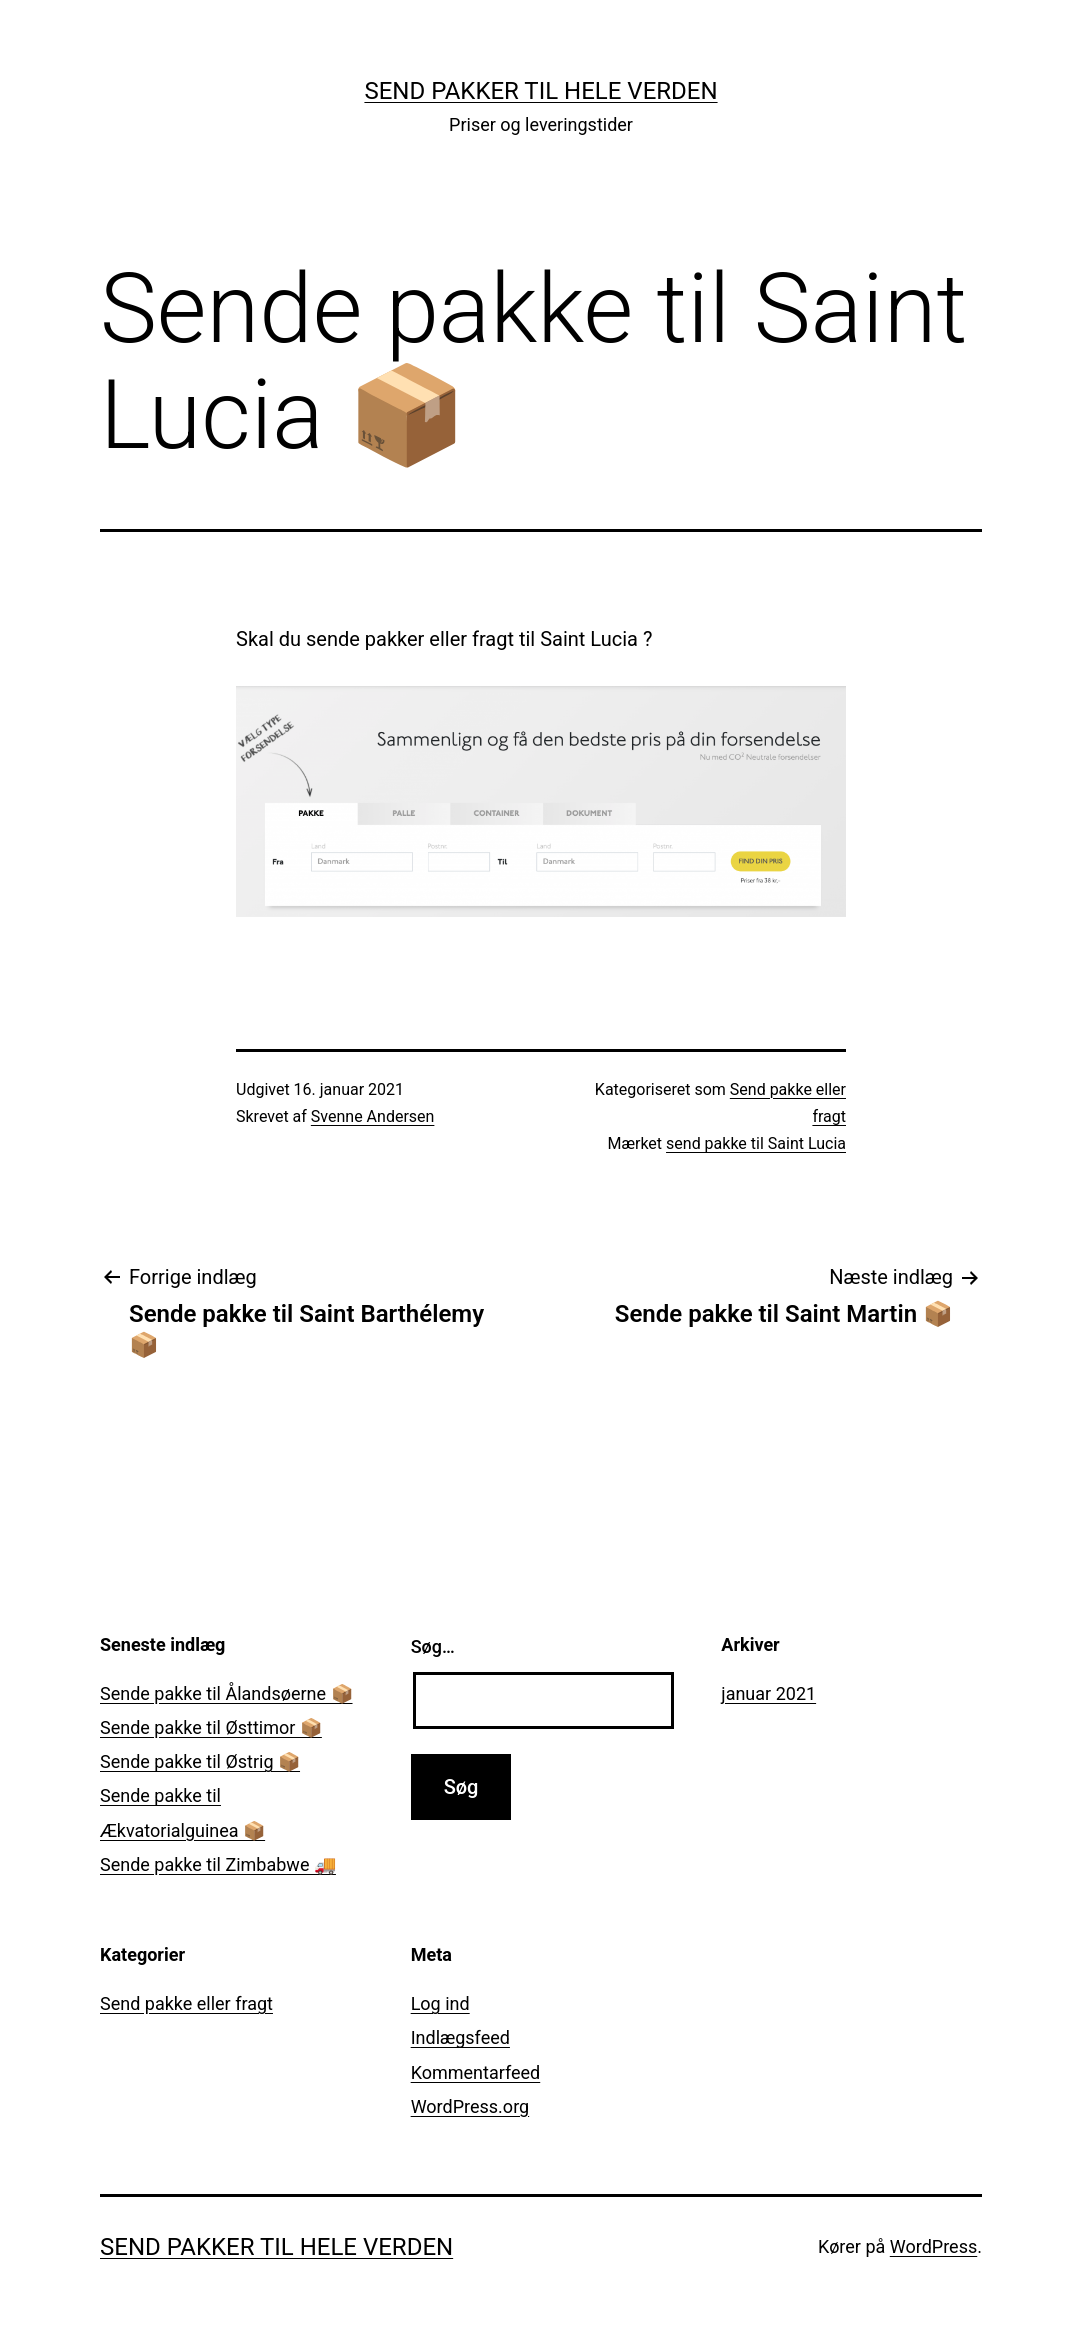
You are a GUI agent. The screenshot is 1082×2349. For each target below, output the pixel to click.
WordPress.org (470, 2106)
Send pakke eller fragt (186, 2003)
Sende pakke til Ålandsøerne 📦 (226, 1693)
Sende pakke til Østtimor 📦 (211, 1727)
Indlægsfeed (460, 2037)
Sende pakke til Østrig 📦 (200, 1761)
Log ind (440, 2003)
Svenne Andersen (373, 1116)
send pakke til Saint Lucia (756, 1143)
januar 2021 (768, 1693)
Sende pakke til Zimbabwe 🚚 (218, 1864)
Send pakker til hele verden (540, 91)
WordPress (933, 2246)
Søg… (433, 1646)
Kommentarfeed (476, 2072)
